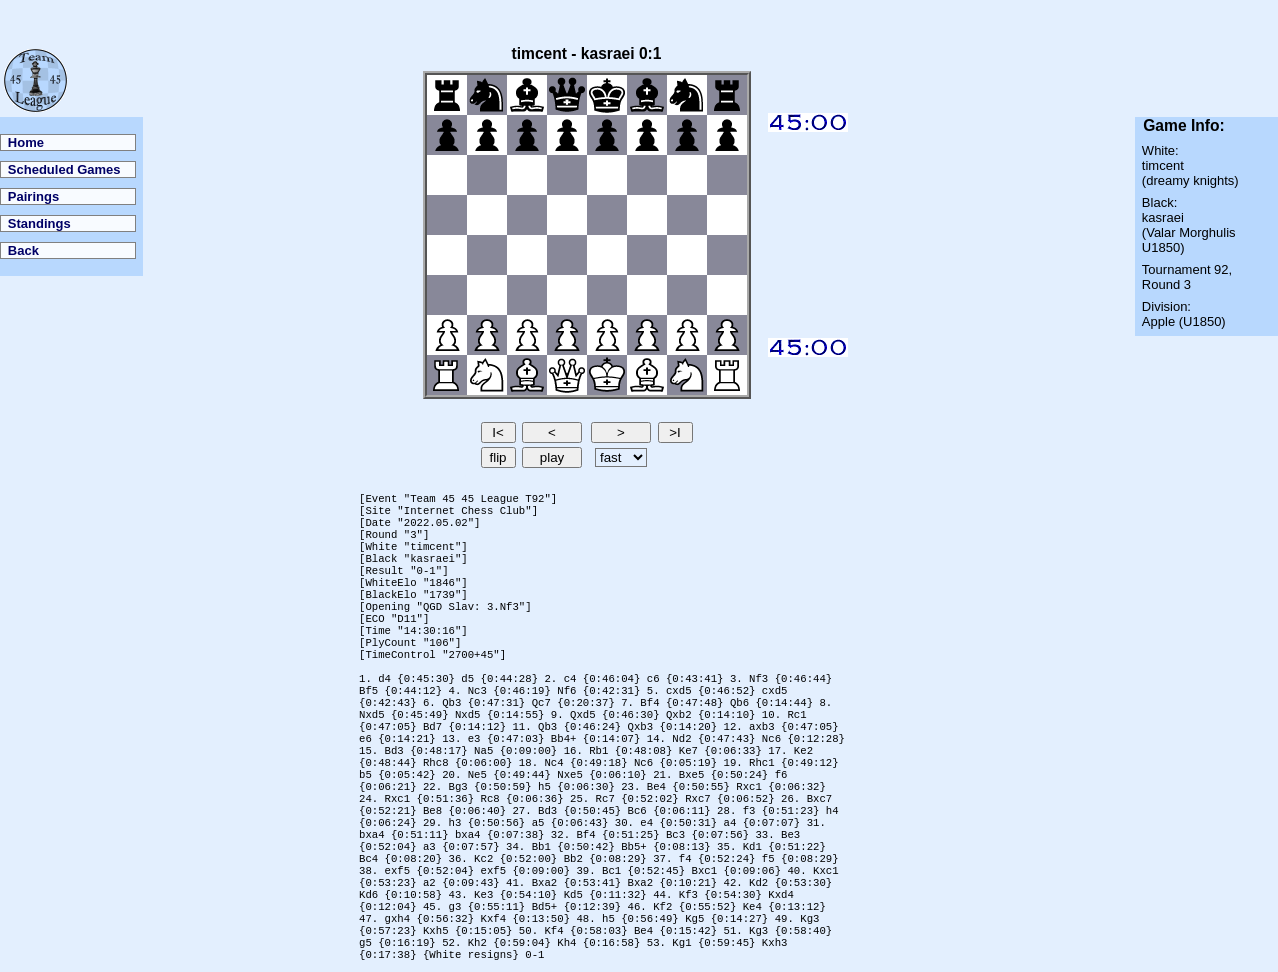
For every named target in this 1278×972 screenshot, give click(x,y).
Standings (39, 223)
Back (23, 250)
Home (26, 142)
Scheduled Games (64, 169)
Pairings (33, 196)
